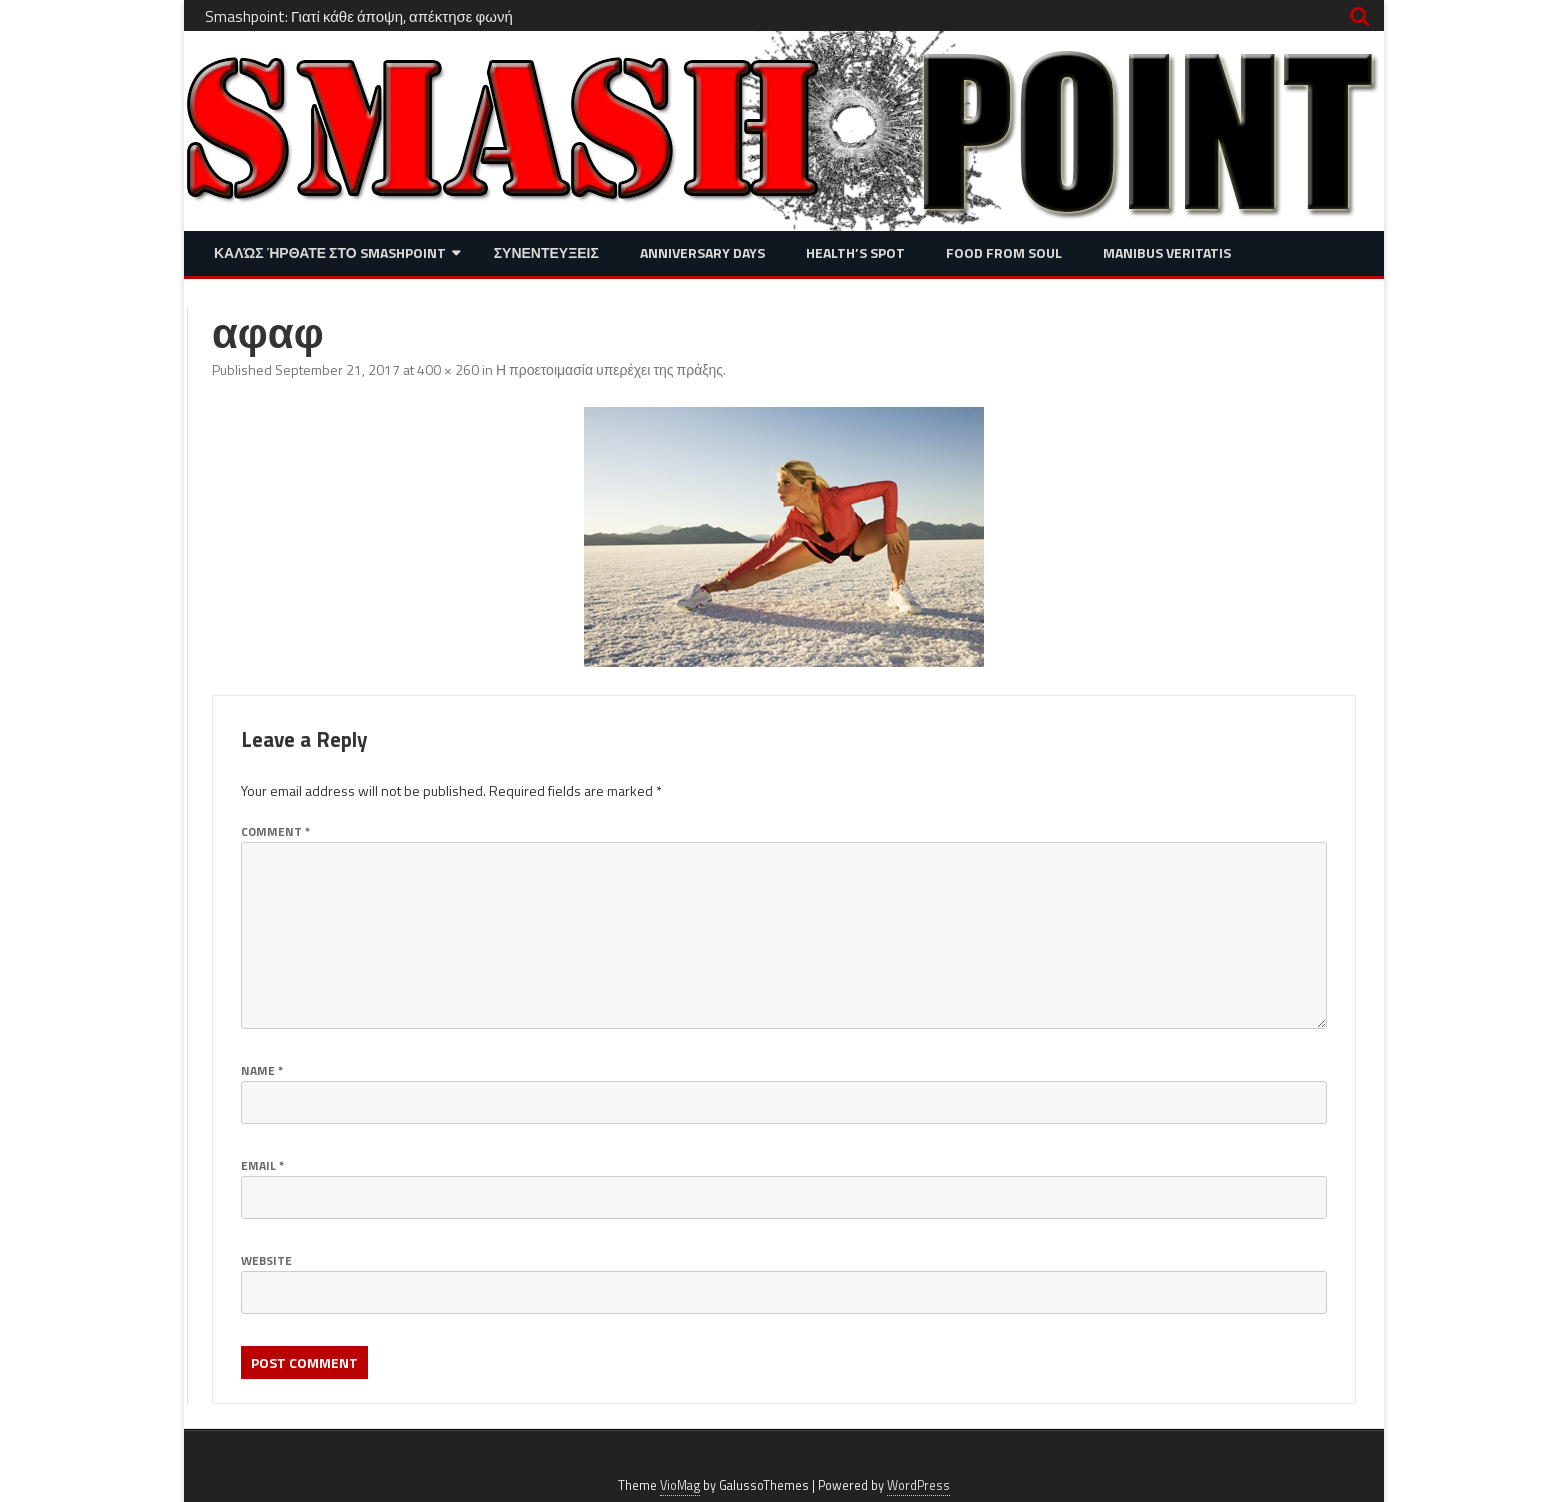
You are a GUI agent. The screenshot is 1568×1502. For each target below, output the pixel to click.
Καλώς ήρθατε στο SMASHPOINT (330, 252)
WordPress (918, 1485)
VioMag (680, 1485)
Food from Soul (1004, 252)
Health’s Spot (855, 252)
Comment (275, 831)
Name (262, 1070)
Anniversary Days (702, 252)
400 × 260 (448, 369)
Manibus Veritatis (1167, 252)
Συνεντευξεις (546, 252)
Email (262, 1165)
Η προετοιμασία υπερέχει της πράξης (609, 369)
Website (266, 1260)
